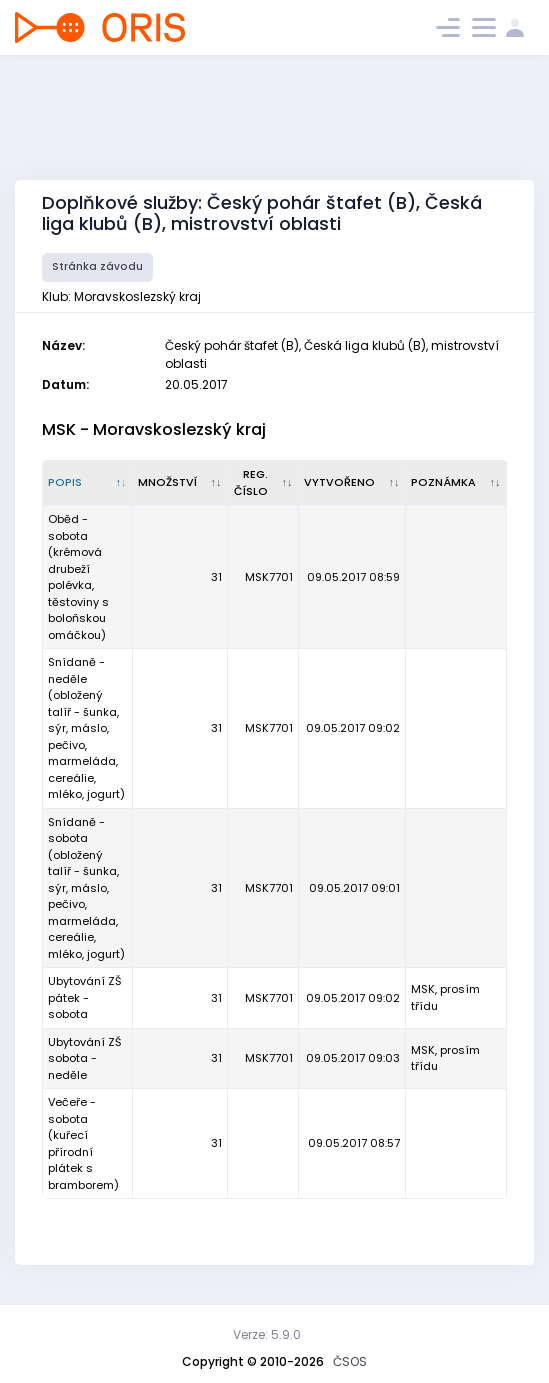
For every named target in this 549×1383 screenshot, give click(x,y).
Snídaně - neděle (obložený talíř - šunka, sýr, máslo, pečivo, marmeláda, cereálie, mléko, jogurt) (86, 728)
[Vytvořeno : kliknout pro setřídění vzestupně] (352, 483)
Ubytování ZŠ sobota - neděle (84, 1058)
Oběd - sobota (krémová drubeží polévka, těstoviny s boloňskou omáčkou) (78, 577)
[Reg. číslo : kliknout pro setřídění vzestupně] (263, 483)
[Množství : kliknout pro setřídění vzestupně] (180, 483)
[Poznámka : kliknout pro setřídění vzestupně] (456, 483)
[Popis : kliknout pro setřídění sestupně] (88, 483)
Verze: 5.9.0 (267, 1334)
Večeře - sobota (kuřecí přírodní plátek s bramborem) (83, 1143)
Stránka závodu (97, 266)
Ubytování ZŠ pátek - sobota (84, 997)
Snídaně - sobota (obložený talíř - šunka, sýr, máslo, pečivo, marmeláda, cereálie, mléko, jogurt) (86, 888)
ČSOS (350, 1361)
